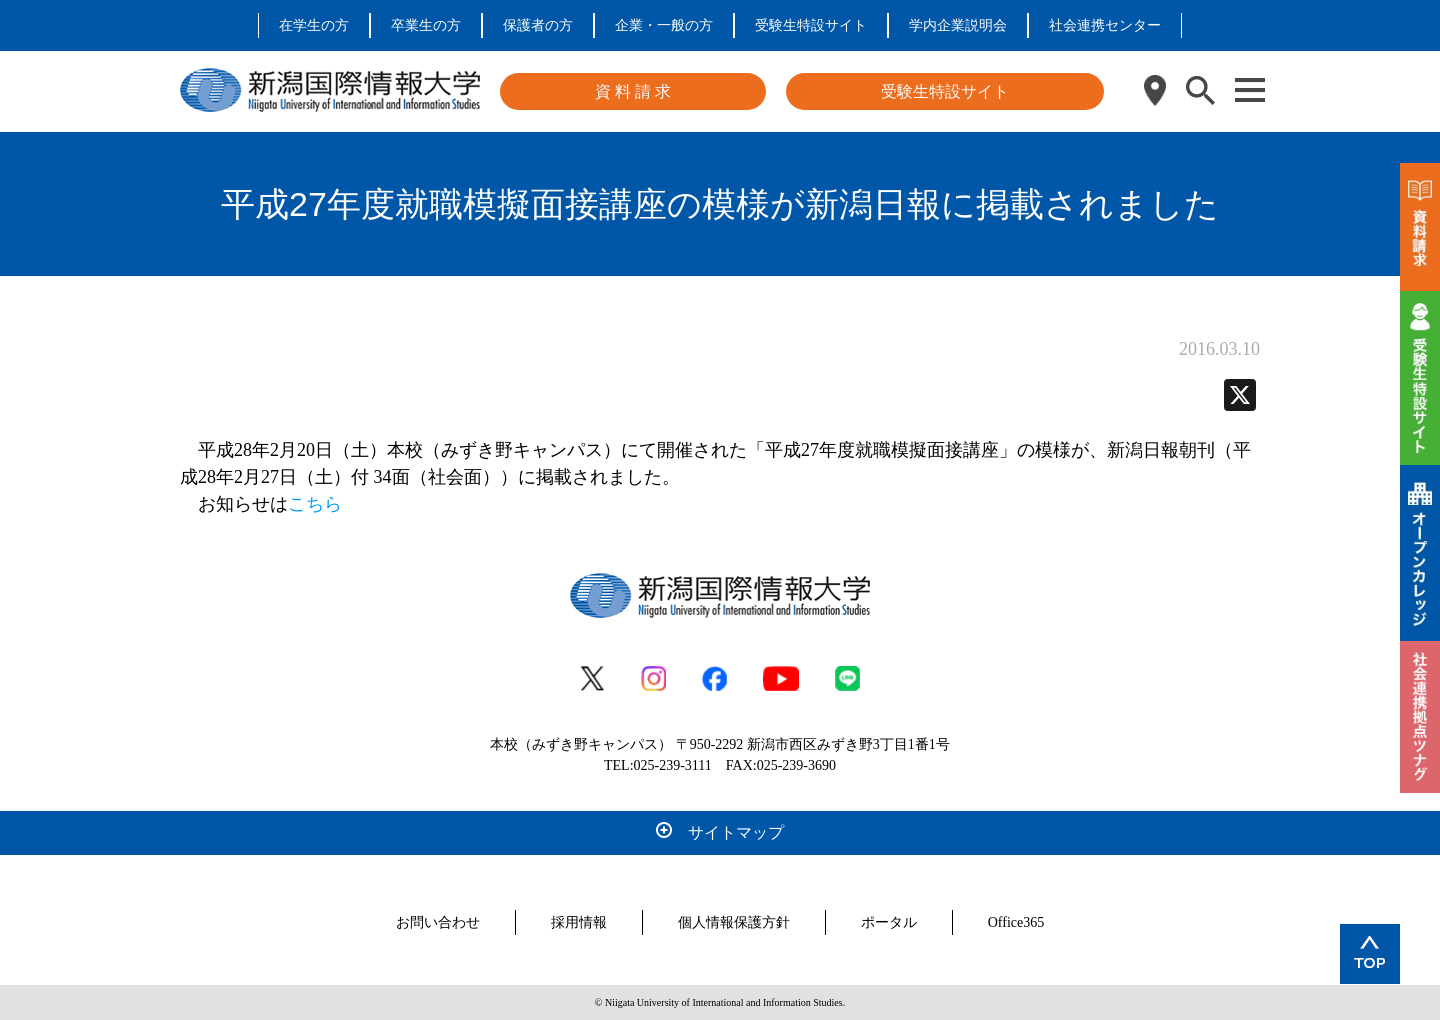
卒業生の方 (426, 25)
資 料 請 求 (633, 91)
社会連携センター (1105, 25)
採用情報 (579, 922)
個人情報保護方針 (734, 922)
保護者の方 (538, 25)
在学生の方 (314, 25)
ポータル (889, 922)
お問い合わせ (438, 922)
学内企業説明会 (958, 25)
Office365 (1016, 922)
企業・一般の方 (664, 25)
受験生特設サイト (811, 25)
